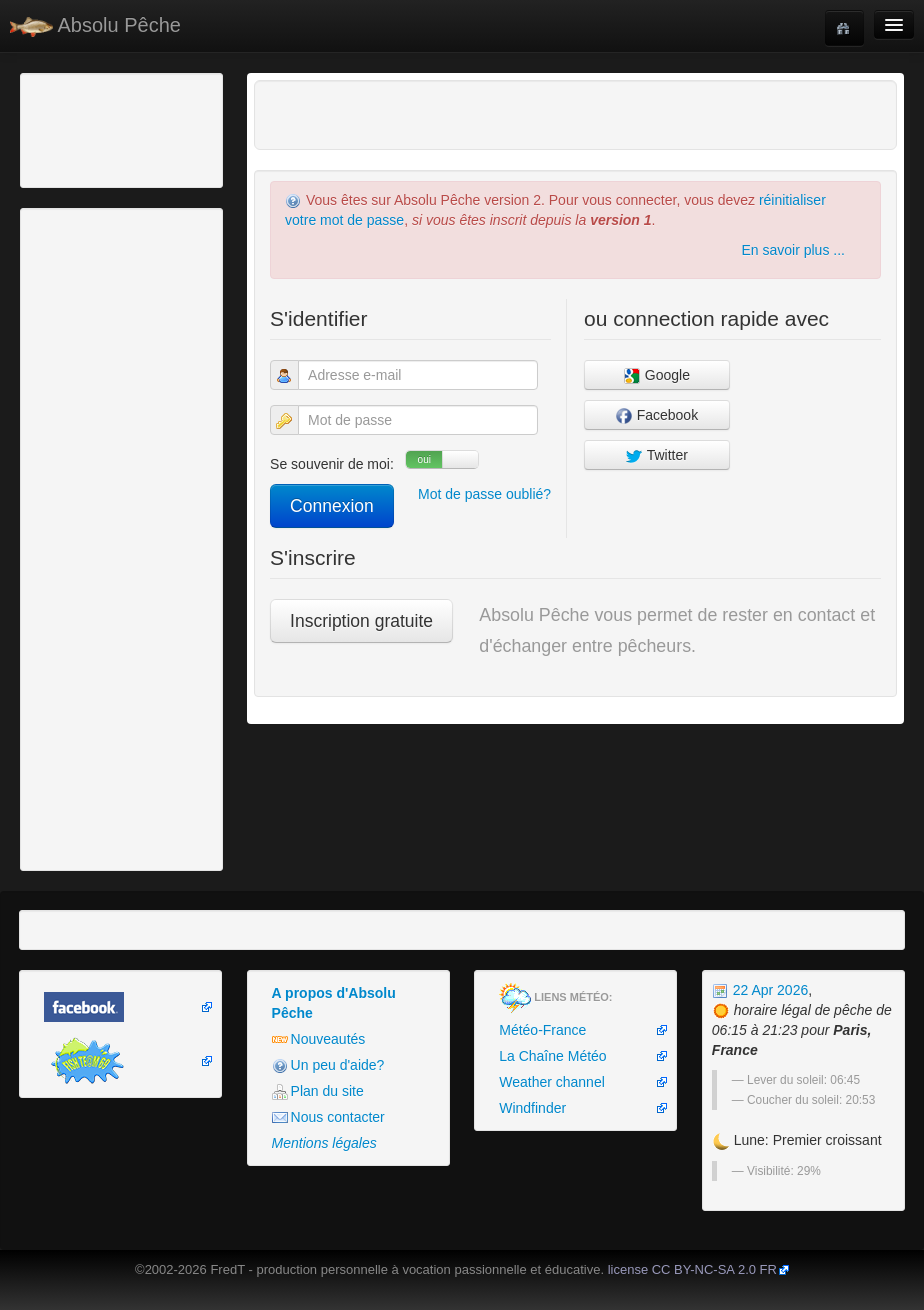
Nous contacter (328, 1117)
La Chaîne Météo (552, 1056)
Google (657, 375)
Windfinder (532, 1108)
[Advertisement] (135, 128)
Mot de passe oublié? (484, 494)
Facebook (657, 415)
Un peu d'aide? (328, 1065)
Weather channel (552, 1082)
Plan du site (318, 1091)
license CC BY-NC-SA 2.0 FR (692, 1269)
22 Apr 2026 (760, 990)
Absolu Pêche (95, 25)
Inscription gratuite (361, 621)
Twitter (657, 455)
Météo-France (542, 1030)
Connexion (332, 506)
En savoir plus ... (793, 250)
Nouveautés (319, 1039)
